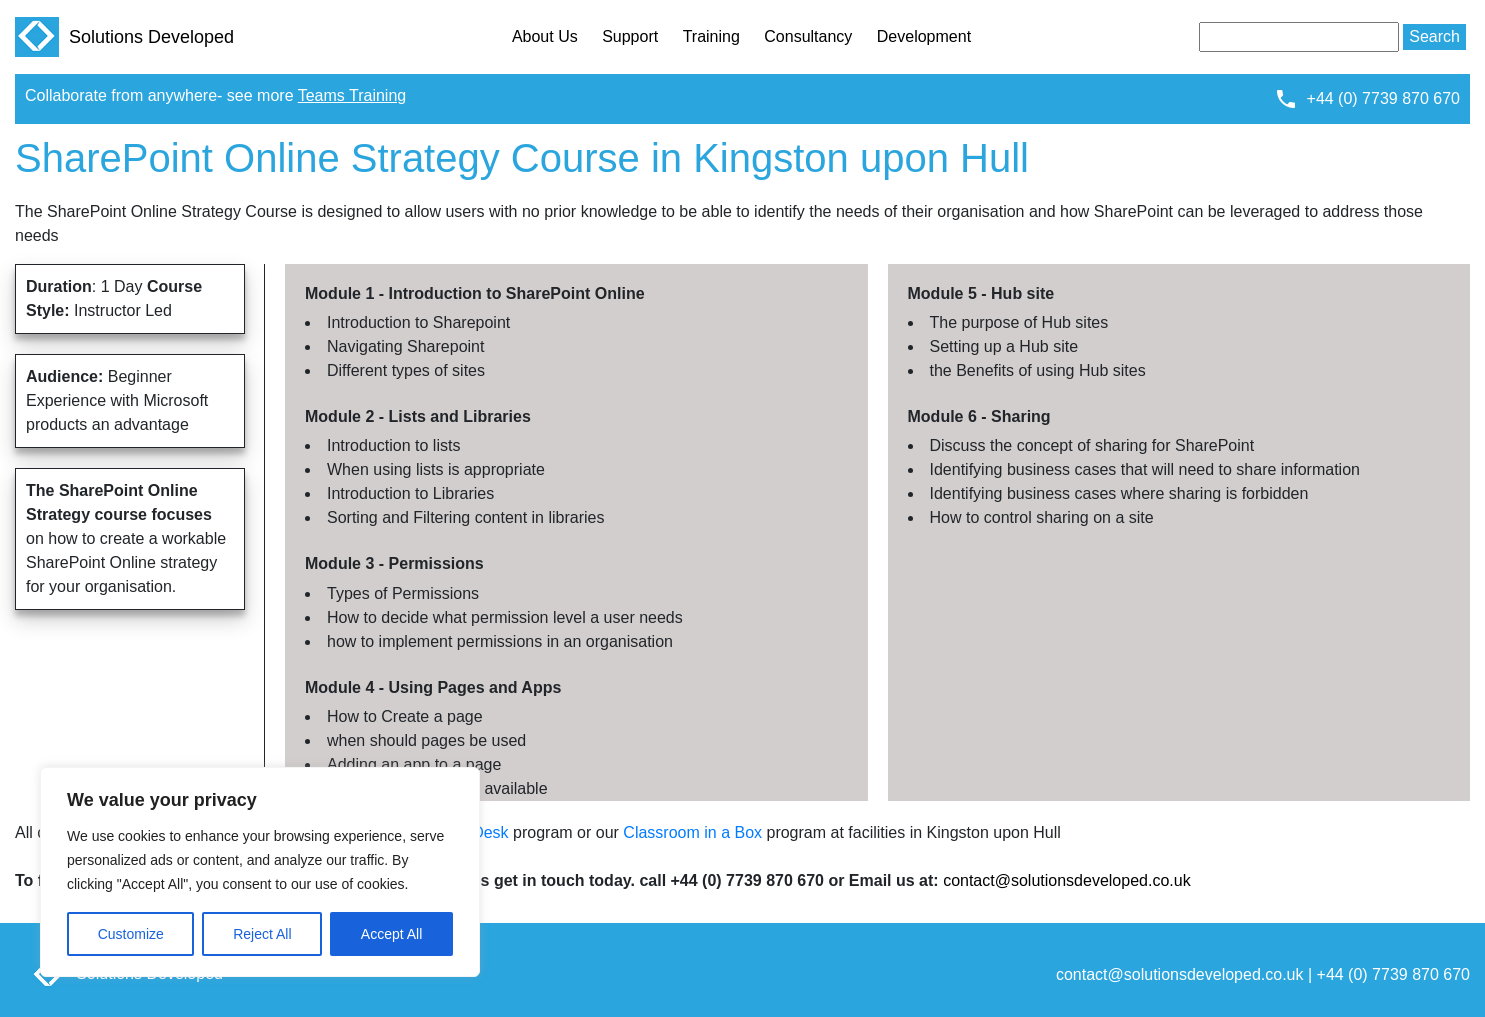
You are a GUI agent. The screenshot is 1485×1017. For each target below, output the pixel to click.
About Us (545, 36)
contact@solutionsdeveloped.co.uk (1067, 880)
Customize (131, 934)
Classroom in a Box (692, 832)
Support (630, 36)
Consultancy (808, 36)
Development (924, 36)
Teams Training (352, 95)
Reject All (262, 934)
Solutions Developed (124, 37)
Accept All (391, 934)
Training (711, 36)
